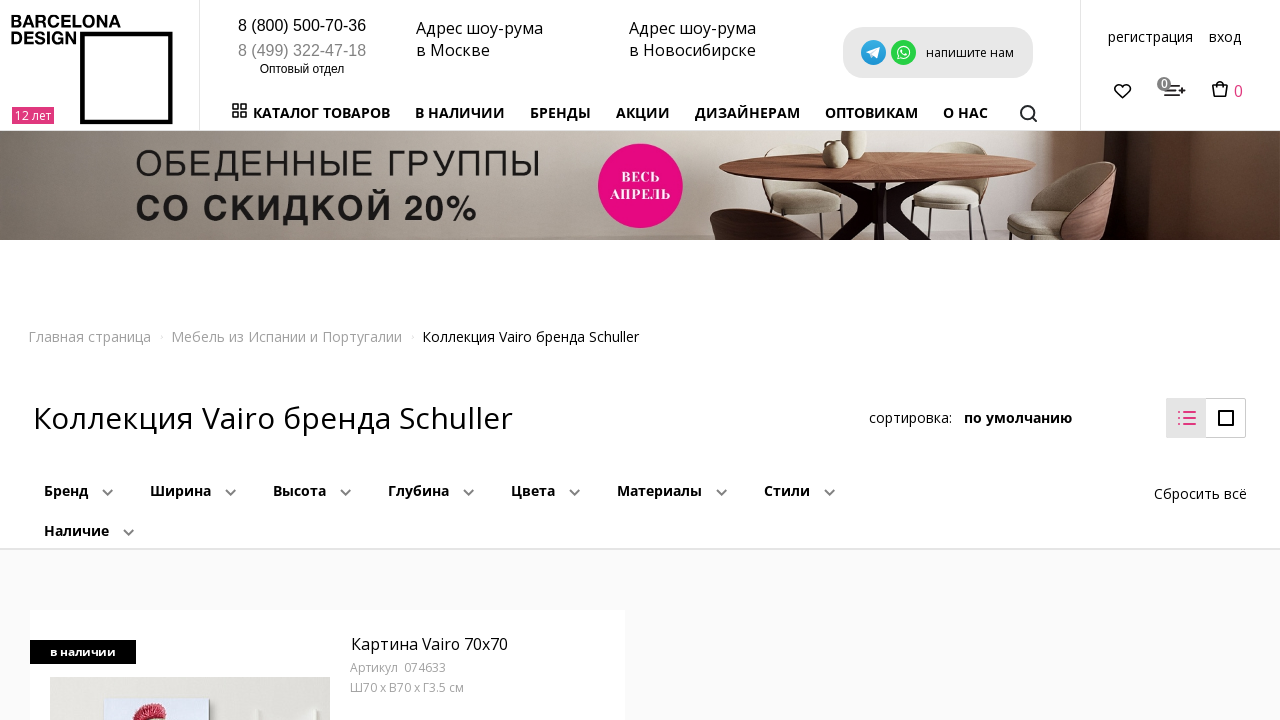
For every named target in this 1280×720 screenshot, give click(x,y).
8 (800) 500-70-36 (302, 25)
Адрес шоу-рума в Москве (479, 39)
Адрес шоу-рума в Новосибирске (692, 39)
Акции (643, 112)
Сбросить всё (1200, 492)
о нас (965, 112)
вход (1225, 36)
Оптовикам (871, 112)
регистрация (1150, 36)
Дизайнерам (747, 112)
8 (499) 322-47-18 (302, 50)
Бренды (560, 112)
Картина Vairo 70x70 (429, 645)
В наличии (460, 112)
